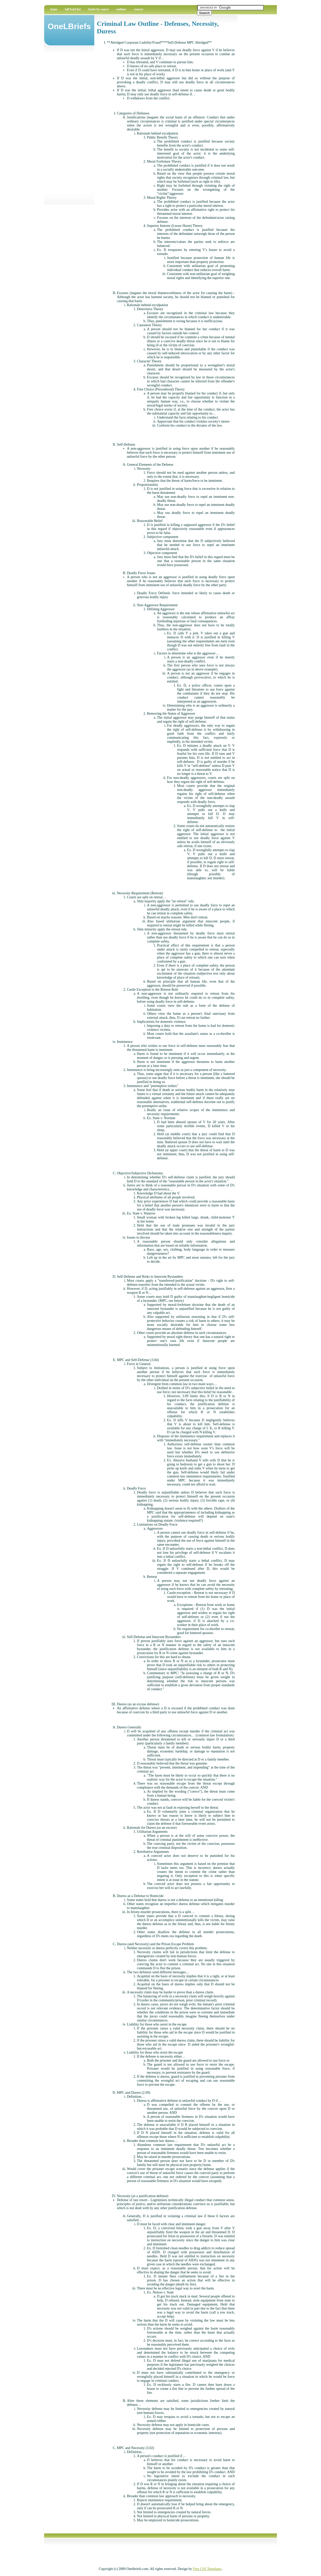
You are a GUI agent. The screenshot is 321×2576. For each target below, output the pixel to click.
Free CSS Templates (207, 2569)
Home (53, 9)
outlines (121, 9)
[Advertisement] (64, 128)
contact (138, 9)
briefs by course (98, 9)
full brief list (73, 9)
